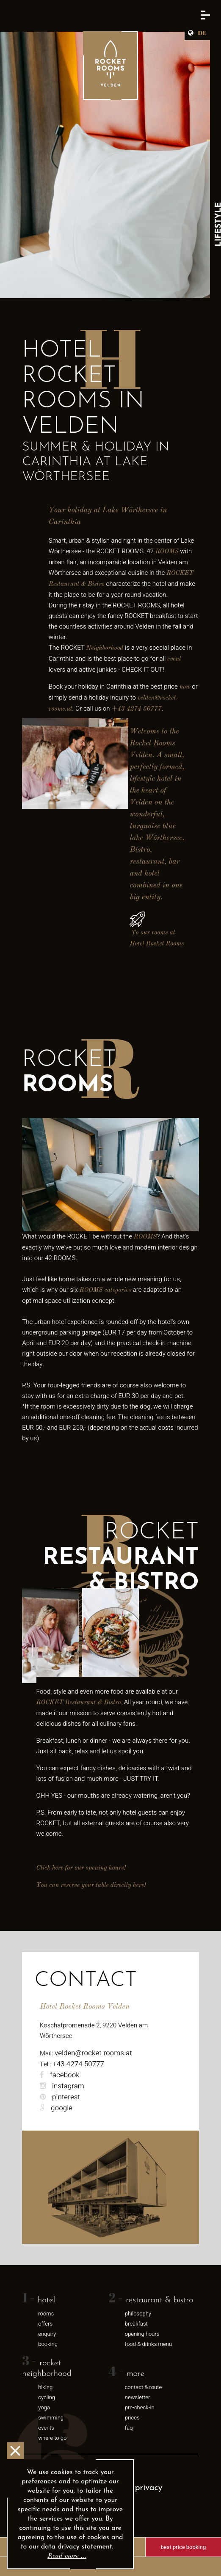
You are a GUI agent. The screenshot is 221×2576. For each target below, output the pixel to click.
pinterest (60, 2097)
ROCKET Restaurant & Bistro (78, 1703)
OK (15, 2450)
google (56, 2108)
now (184, 687)
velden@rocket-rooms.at (93, 2053)
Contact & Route (143, 2387)
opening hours (142, 2334)
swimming (51, 2418)
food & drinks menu (148, 2344)
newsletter (137, 2397)
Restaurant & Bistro (159, 2300)
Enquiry (47, 2334)
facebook (60, 2075)
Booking (48, 2344)
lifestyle (142, 779)
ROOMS (167, 552)
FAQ (129, 2428)
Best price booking (183, 2547)
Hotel (46, 2300)
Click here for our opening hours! (81, 1868)
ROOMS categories (105, 1290)
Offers (45, 2324)
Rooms (46, 2314)
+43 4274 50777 (136, 709)
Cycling (46, 2397)
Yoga (44, 2407)
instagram (62, 2086)
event (174, 659)
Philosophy (138, 2314)
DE (202, 32)
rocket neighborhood (47, 2368)
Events (46, 2428)
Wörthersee (163, 838)
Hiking (45, 2387)
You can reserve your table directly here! (91, 1885)
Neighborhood (104, 648)
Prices (132, 2418)
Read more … (66, 2556)
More (135, 2374)
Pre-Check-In (140, 2407)
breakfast (136, 2324)
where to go (52, 2438)
